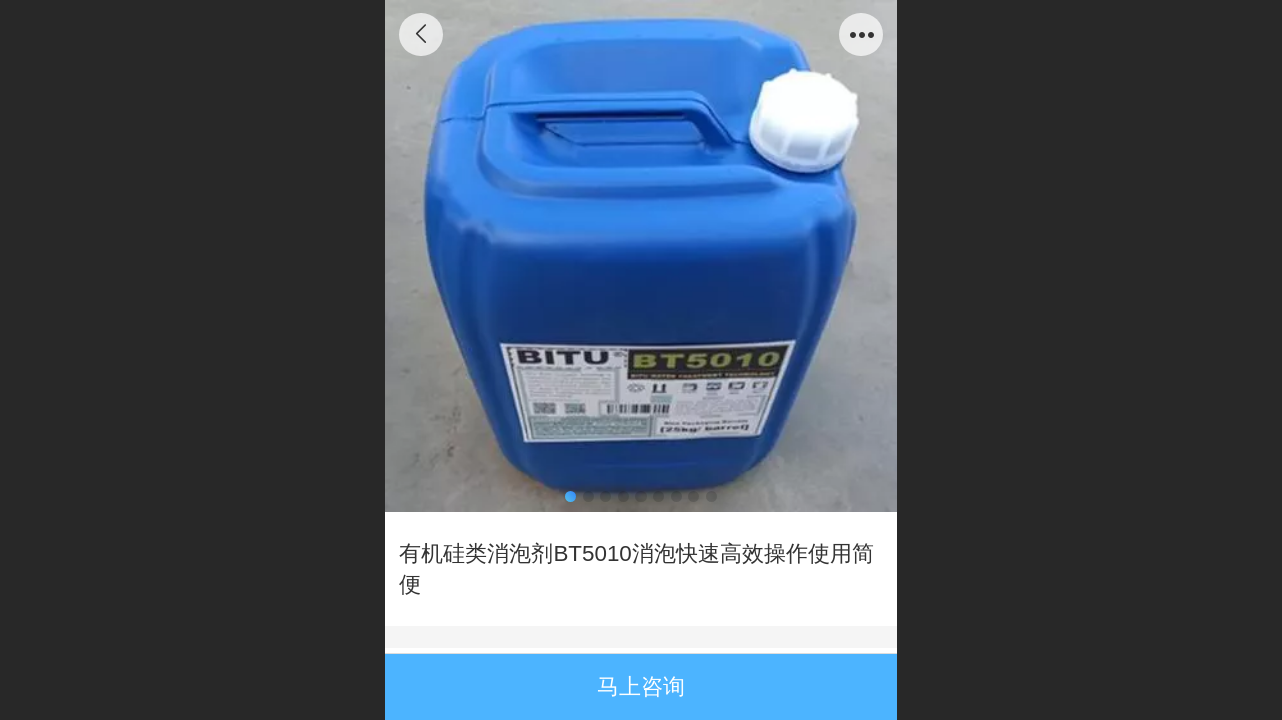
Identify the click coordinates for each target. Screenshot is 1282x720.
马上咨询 (641, 686)
